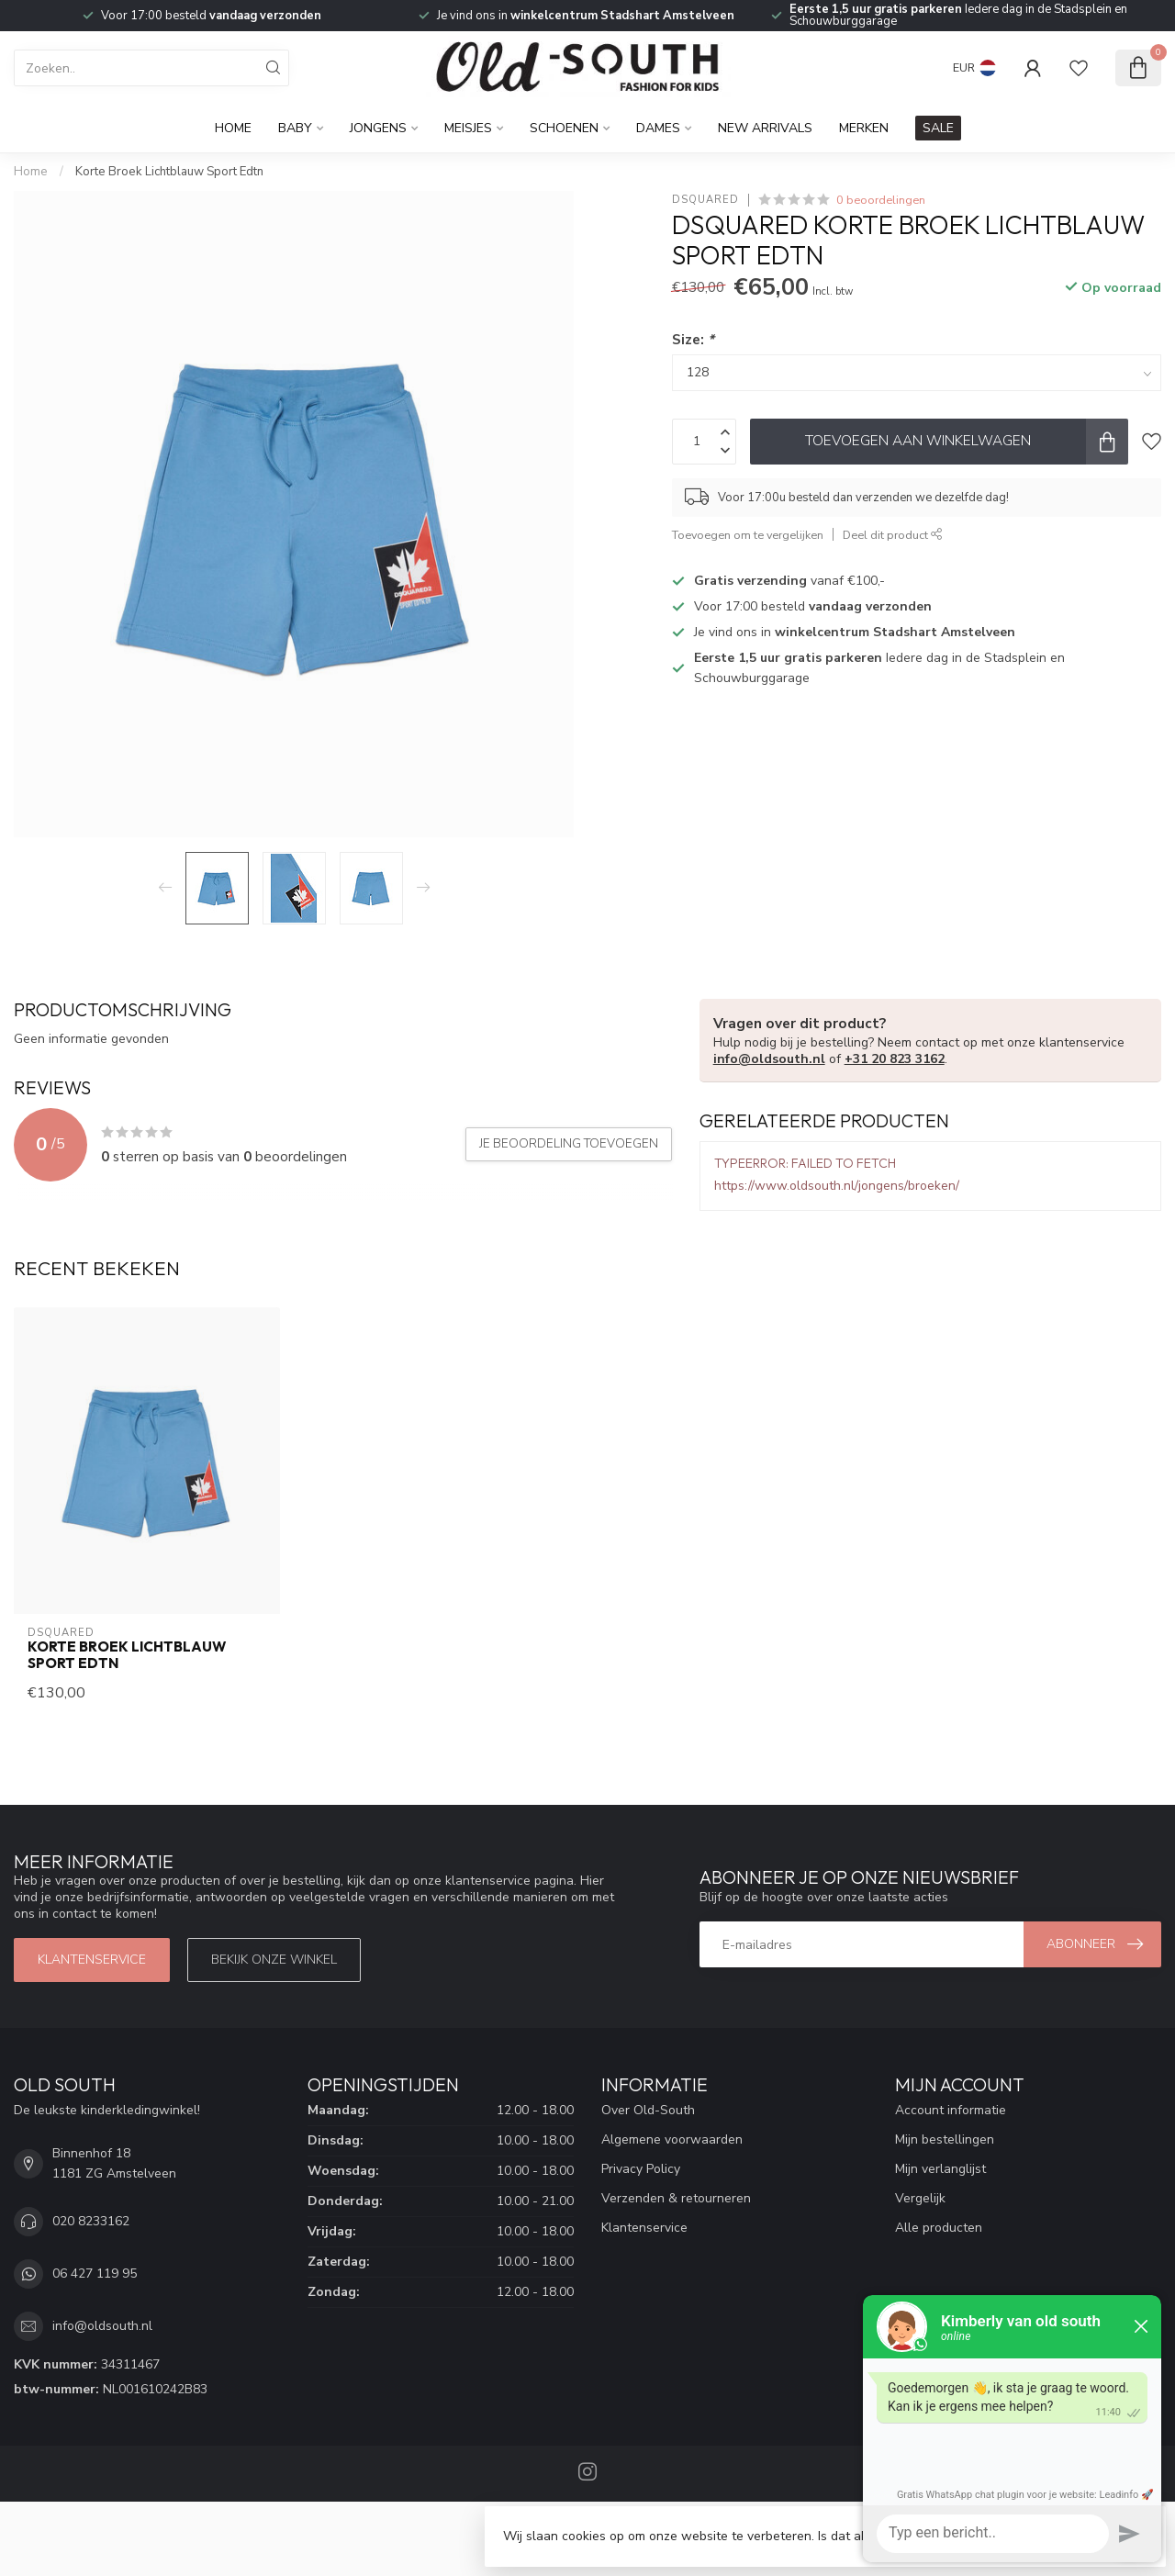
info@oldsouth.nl (769, 1059)
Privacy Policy (640, 2169)
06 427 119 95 (94, 2273)
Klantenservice (92, 1959)
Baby (295, 128)
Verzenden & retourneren (676, 2198)
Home (233, 128)
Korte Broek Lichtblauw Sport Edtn (169, 171)
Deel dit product (893, 535)
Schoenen (564, 128)
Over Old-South (648, 2110)
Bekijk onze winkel (274, 1959)
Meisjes (468, 128)
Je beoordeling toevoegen (568, 1144)
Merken (864, 128)
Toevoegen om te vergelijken (747, 535)
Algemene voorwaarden (672, 2139)
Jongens (378, 128)
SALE (938, 128)
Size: (693, 339)
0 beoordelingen (880, 199)
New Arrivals (765, 128)
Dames (658, 128)
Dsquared (705, 200)
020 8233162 (90, 2221)
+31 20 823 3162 (895, 1059)
